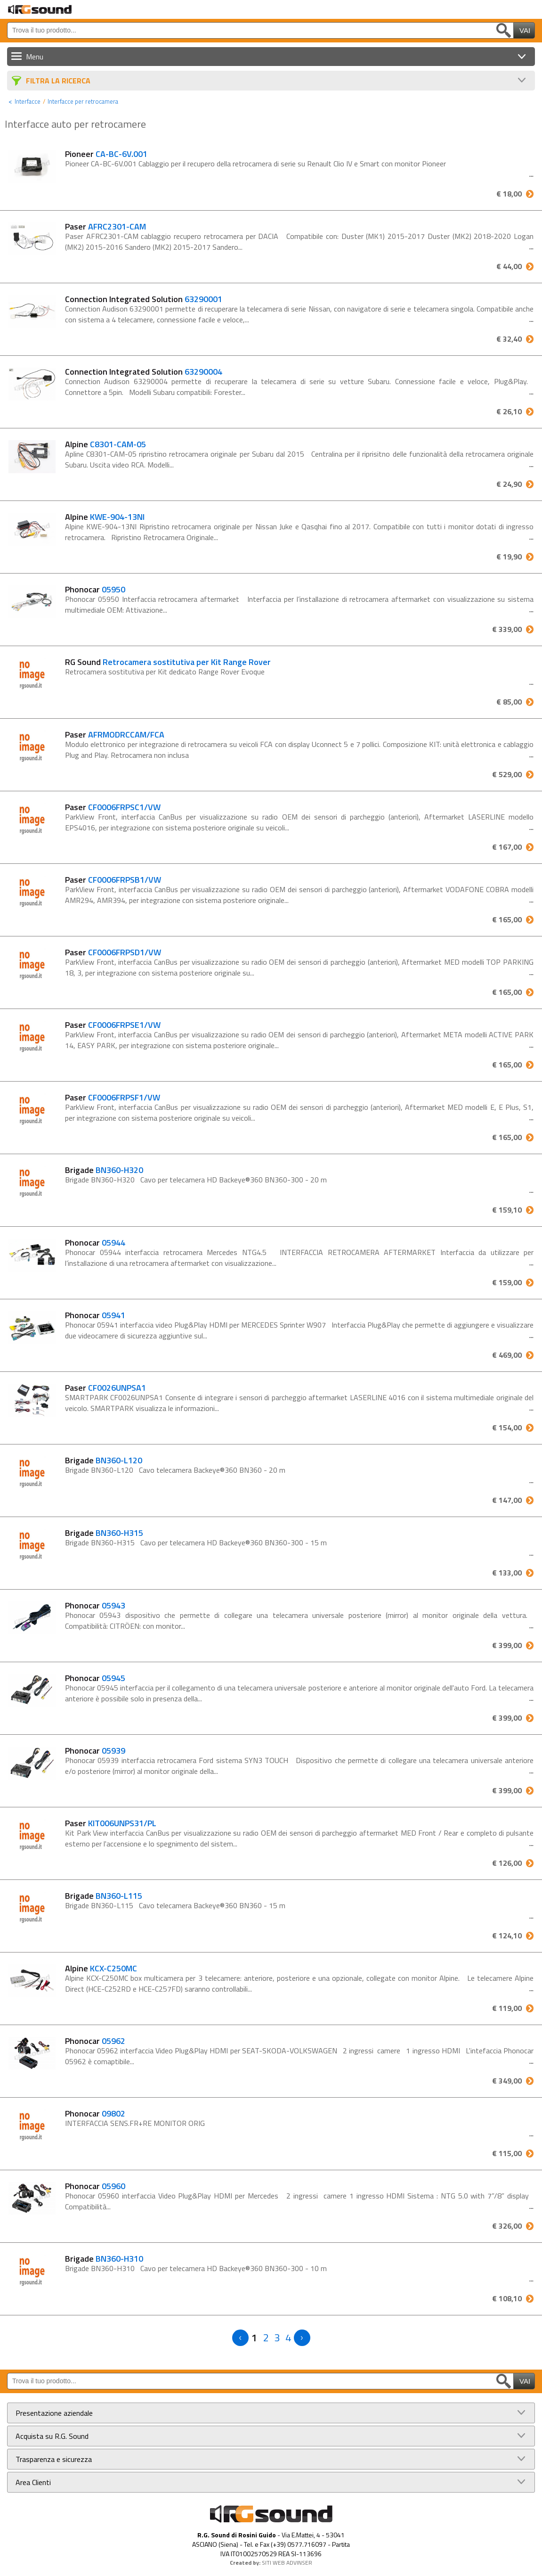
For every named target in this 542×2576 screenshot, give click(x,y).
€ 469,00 (507, 1355)
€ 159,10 (507, 1209)
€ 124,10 (507, 1935)
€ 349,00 (507, 2080)
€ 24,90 (509, 484)
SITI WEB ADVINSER (287, 2562)
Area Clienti (33, 2482)
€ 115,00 (507, 2153)
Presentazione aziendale (54, 2413)
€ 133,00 (507, 1572)
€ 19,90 (509, 556)
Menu (34, 56)
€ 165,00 (507, 919)
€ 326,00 (507, 2225)
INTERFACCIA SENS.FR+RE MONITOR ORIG (135, 2123)
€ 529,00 (507, 774)
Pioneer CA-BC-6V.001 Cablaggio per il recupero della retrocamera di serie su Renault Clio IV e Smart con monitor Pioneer (255, 163)
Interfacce (27, 101)
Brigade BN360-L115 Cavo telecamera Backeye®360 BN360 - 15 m (175, 1905)
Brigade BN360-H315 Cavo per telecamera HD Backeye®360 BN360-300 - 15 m (196, 1542)
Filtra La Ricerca (58, 80)
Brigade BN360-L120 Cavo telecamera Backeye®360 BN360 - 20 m (175, 1470)
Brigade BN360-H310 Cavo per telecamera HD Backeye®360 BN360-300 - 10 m (196, 2268)
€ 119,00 (507, 2008)
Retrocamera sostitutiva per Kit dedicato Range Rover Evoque (165, 671)
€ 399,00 (507, 1645)
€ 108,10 (507, 2298)
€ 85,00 (509, 701)
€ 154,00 (507, 1427)
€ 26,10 (509, 411)
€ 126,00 (507, 1863)
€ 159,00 (507, 1282)
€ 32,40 (509, 339)
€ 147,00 (507, 1500)
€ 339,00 (507, 629)
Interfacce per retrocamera (83, 101)
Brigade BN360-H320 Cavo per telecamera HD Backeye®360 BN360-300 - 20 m (196, 1179)
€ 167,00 (507, 847)
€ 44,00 (509, 266)
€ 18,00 (509, 193)
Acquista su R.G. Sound (52, 2436)
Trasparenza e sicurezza (54, 2459)
